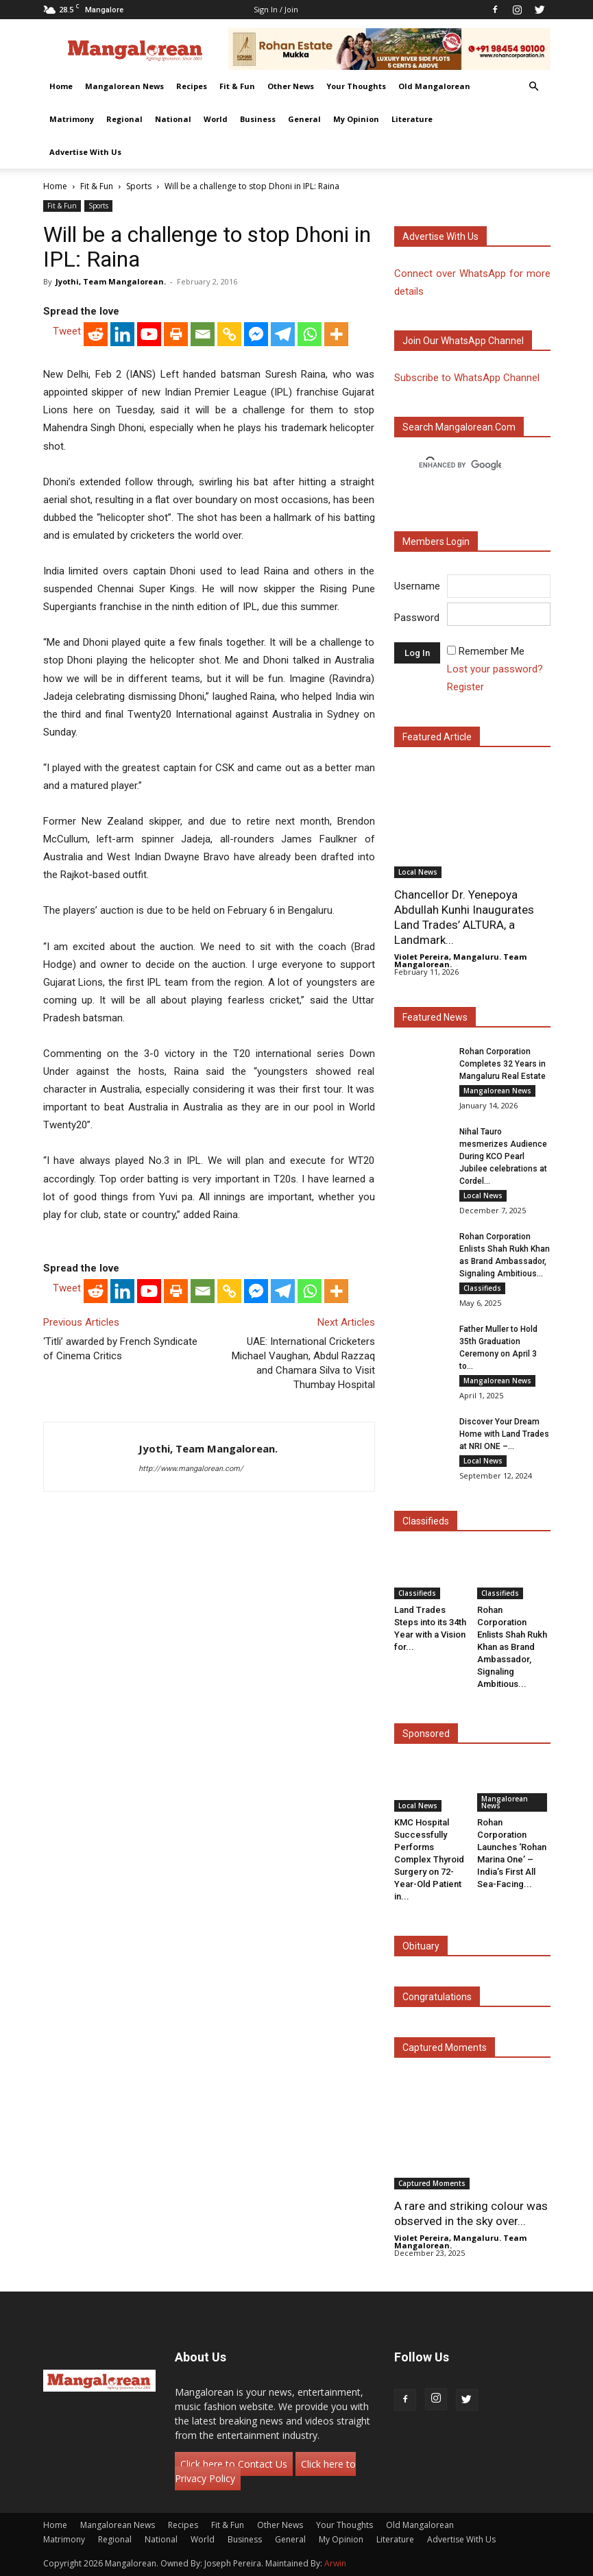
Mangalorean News (124, 86)
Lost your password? (495, 669)
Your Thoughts (356, 86)
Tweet (67, 331)
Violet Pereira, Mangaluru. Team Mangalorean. (460, 960)
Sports (139, 186)
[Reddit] (96, 334)
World (216, 119)
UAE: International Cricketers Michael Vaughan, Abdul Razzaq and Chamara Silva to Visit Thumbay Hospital (303, 1363)
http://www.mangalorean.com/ (190, 1468)
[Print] (176, 334)
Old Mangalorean (434, 86)
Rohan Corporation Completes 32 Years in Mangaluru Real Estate (502, 1064)
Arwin (335, 2563)
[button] (534, 86)
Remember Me (491, 651)
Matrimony (71, 119)
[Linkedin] (122, 334)
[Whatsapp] (310, 334)
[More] (336, 334)
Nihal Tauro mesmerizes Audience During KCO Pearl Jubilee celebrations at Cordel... (503, 1156)
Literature (412, 119)
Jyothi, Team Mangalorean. (111, 281)
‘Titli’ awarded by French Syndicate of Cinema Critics (120, 1348)
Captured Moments (444, 2047)
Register (465, 687)
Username (417, 586)
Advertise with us (440, 236)
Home (61, 86)
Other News (290, 86)
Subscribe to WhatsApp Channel (467, 378)
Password (416, 617)
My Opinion (356, 119)
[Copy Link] (229, 334)
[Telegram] (283, 334)
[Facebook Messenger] (256, 334)
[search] (460, 465)
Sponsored (426, 1733)
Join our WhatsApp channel (463, 340)
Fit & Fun (237, 86)
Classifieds (482, 1288)
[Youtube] (149, 334)
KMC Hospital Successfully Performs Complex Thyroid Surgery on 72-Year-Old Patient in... (429, 1859)
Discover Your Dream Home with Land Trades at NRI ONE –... (504, 1434)
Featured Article (437, 736)
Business (258, 119)
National (173, 119)
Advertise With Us (85, 152)
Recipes (191, 86)
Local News (417, 872)
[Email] (203, 334)
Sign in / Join (276, 9)
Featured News (435, 1017)
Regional (124, 119)
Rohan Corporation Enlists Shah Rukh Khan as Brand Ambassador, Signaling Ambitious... (512, 1647)
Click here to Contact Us (233, 2463)
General (304, 119)
